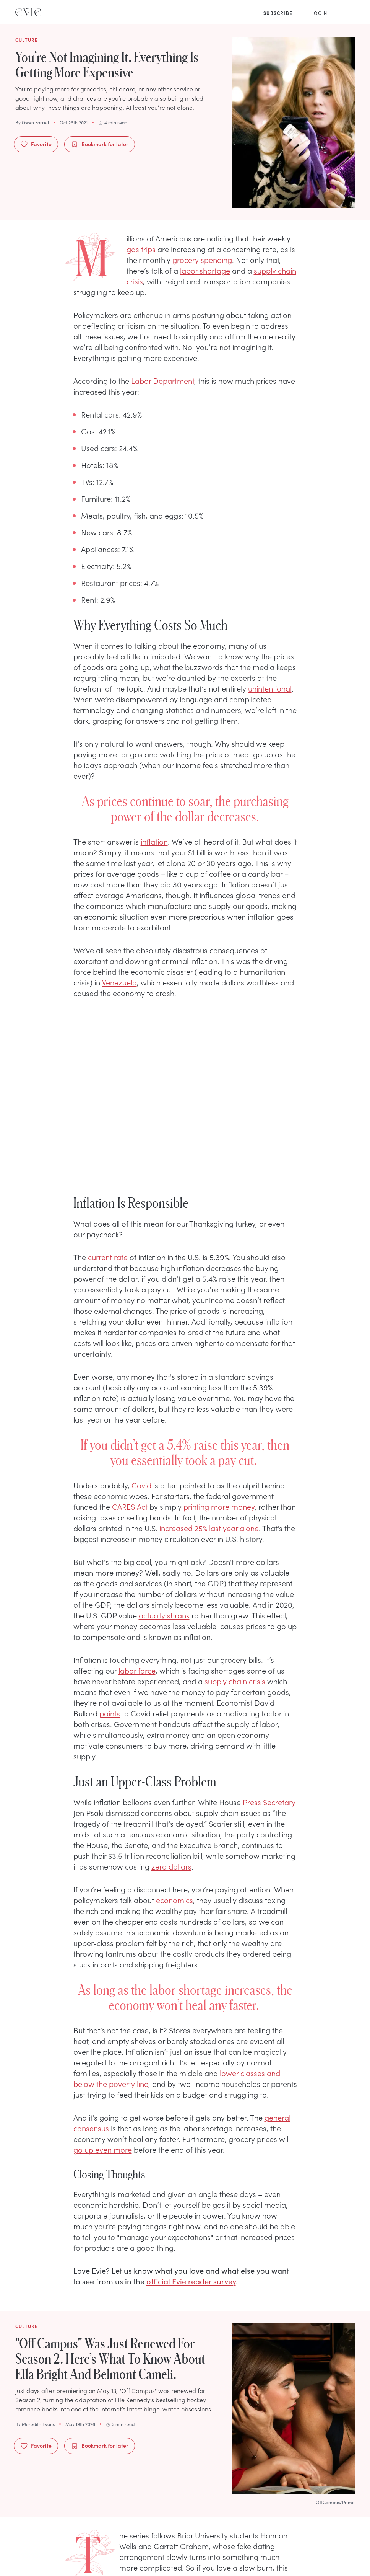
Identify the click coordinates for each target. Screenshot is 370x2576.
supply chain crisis (234, 1680)
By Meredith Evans (35, 2424)
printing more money (219, 1506)
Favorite (36, 144)
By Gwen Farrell (32, 122)
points (109, 1713)
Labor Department (162, 380)
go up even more (102, 2149)
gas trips (141, 248)
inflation (154, 841)
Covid (141, 1485)
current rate (108, 1256)
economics (174, 1899)
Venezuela (119, 982)
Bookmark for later (99, 144)
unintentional (270, 688)
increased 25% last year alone (209, 1527)
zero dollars (171, 1866)
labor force (137, 1670)
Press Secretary (269, 1801)
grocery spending (202, 259)
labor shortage (205, 270)
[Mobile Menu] (348, 12)
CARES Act (130, 1506)
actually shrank (164, 1615)
